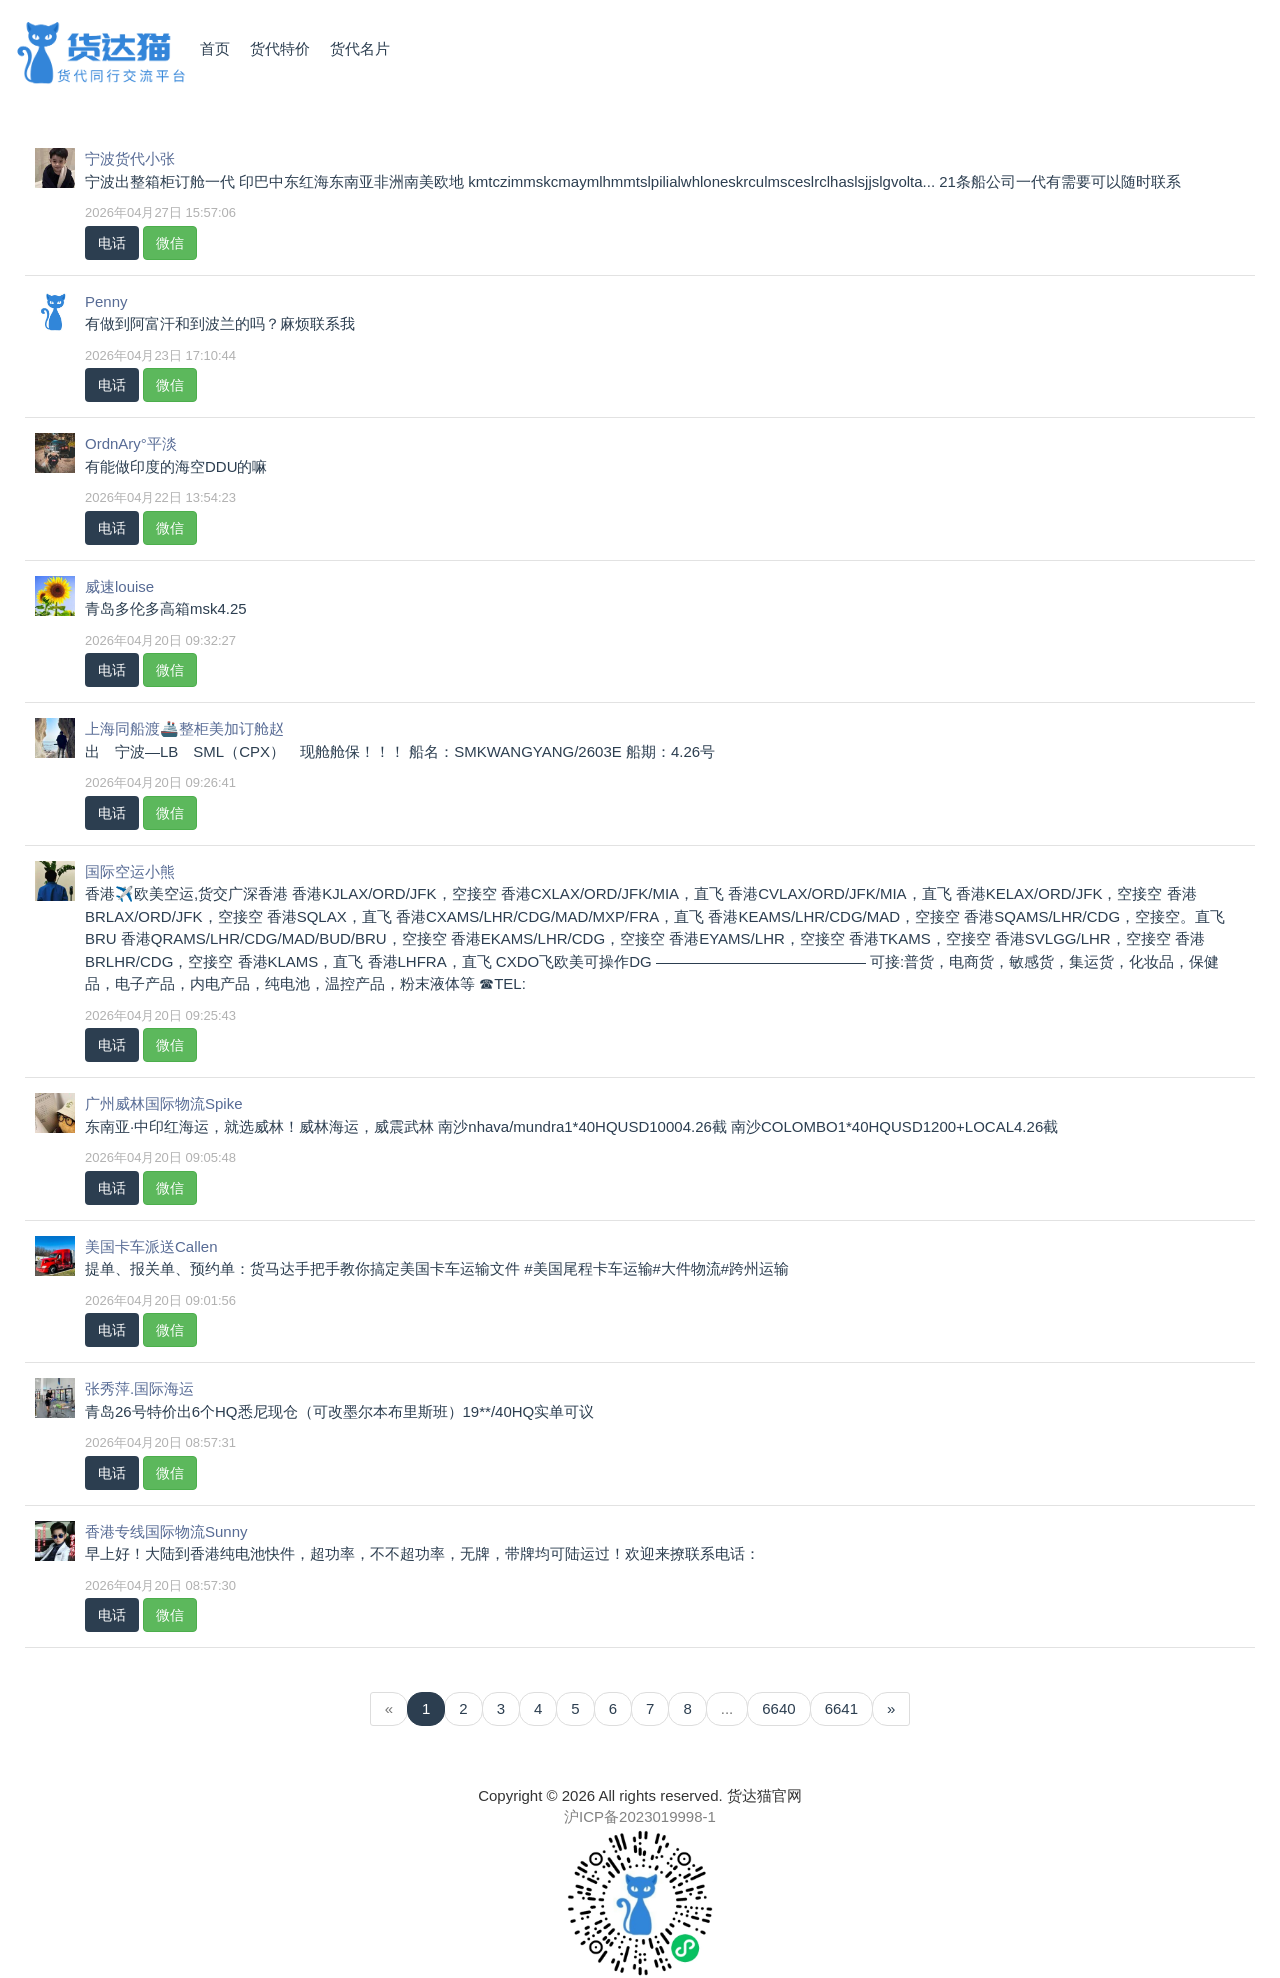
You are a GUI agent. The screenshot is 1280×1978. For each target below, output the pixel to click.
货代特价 (280, 48)
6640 (778, 1708)
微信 (170, 243)
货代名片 (360, 48)
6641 (841, 1708)
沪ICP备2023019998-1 (640, 1816)
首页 (215, 48)
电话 (112, 243)
